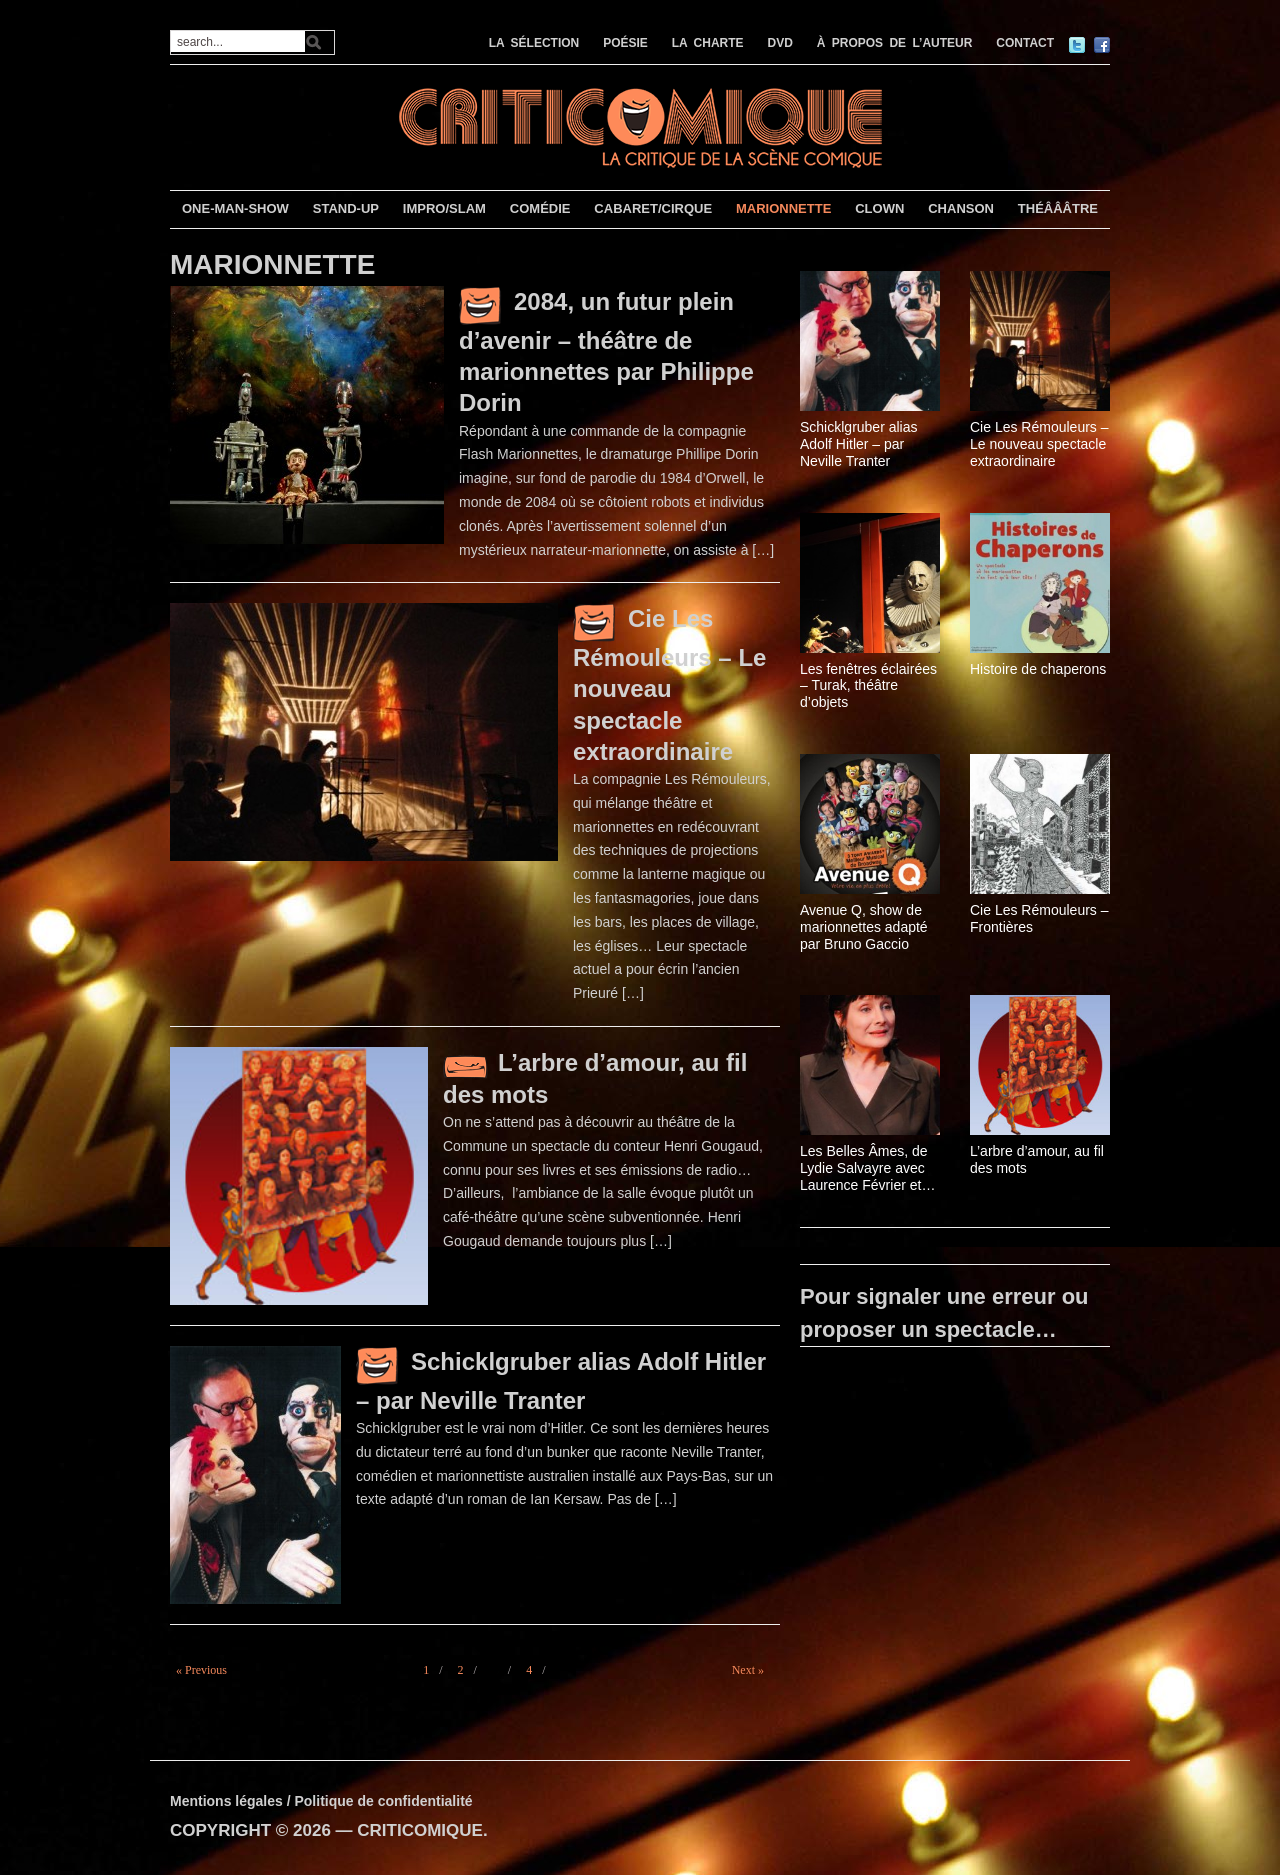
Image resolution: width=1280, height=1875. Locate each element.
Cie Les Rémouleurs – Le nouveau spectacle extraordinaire (669, 684)
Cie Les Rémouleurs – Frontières (1039, 918)
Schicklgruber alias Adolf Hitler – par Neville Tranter (859, 444)
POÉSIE (625, 43)
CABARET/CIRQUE (653, 208)
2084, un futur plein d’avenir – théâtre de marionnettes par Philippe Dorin (606, 352)
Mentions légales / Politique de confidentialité (321, 1801)
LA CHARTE (708, 43)
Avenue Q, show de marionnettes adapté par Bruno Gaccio (864, 927)
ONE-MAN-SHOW (235, 208)
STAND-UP (346, 208)
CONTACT (1025, 43)
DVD (780, 43)
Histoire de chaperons (1038, 669)
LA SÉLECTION (534, 43)
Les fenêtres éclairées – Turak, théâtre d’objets (868, 686)
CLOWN (879, 208)
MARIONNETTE (783, 208)
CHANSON (961, 208)
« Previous (201, 1670)
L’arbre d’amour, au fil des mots (1037, 1159)
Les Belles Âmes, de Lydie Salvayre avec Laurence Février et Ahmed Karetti (864, 1168)
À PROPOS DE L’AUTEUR (895, 43)
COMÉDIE (540, 208)
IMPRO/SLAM (444, 208)
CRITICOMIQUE (420, 1830)
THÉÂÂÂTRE (1058, 208)
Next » (748, 1670)
